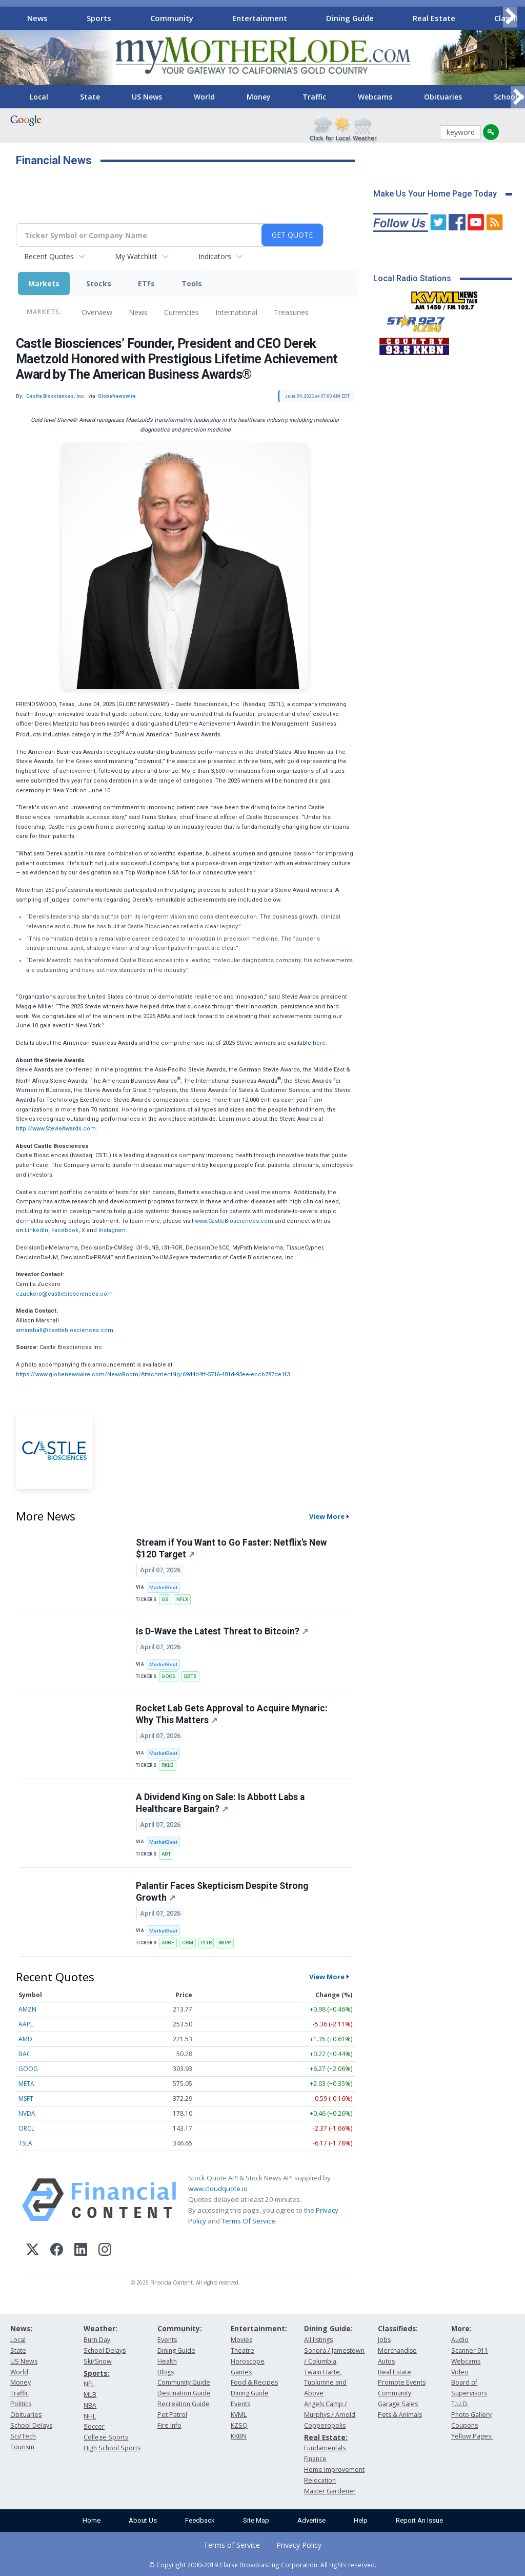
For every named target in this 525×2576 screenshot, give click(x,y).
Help (361, 2520)
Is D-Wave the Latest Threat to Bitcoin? (222, 1631)
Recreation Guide (183, 2403)
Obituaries (443, 97)
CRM (187, 1942)
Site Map (256, 2520)
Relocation (320, 2480)
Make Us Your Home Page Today (435, 194)
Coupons (464, 2425)
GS (165, 1599)
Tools (191, 283)
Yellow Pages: (472, 2436)
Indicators (214, 256)
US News (147, 97)
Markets (43, 283)
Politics (20, 2403)
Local (39, 97)
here (319, 1043)
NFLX (182, 1599)
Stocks (98, 283)
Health (167, 2361)
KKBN (239, 2436)
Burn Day (97, 2339)
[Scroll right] (510, 17)
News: (21, 2328)
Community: (179, 2328)
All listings (318, 2339)
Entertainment (259, 18)
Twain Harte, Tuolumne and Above (325, 2383)
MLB (90, 2394)
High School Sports (112, 2448)
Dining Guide (350, 18)
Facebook (64, 1230)
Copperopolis (325, 2425)
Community (171, 18)
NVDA (26, 2113)
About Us (143, 2520)
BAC (24, 2054)
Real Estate (434, 18)
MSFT (25, 2098)
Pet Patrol (172, 2414)
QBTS (190, 1676)
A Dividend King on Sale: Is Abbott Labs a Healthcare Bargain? (220, 1803)
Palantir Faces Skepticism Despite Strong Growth (222, 1892)
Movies (241, 2339)
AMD (25, 2039)
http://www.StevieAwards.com (56, 1128)
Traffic (314, 97)
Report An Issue (419, 2520)
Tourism (22, 2447)
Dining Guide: (328, 2328)
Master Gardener (330, 2491)
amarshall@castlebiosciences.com (64, 1330)
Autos (386, 2361)
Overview (97, 312)
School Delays (31, 2425)
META (26, 2083)
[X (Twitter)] (32, 2251)
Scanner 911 (469, 2350)
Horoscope (248, 2361)
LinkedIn (36, 1230)
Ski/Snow (98, 2361)
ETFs (146, 283)
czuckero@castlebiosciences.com (64, 1294)
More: (461, 2328)
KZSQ (239, 2425)
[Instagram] (104, 2251)
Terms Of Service (248, 2221)
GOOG (168, 1676)
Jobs (384, 2339)
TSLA (25, 2143)
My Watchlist (136, 256)
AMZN (27, 2009)
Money (259, 97)
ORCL (26, 2128)
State (90, 97)
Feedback (200, 2520)
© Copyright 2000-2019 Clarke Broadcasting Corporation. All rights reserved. (262, 2565)
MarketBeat (163, 1587)
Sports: (96, 2373)
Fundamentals (325, 2448)
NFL (89, 2383)
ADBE (167, 1942)
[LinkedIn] (80, 2251)
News (37, 18)
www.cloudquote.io (218, 2188)
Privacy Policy (298, 2545)
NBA (90, 2405)
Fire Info (169, 2425)
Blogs (165, 2372)
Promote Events (402, 2382)
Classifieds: (398, 2328)
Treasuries (291, 312)
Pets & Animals (400, 2414)
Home (91, 2520)
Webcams (375, 97)
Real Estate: (326, 2437)
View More (327, 1516)
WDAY (225, 1942)
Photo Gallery (471, 2414)
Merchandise (397, 2350)
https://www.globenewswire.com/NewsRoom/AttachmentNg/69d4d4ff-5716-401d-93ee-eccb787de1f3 (153, 1374)
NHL (90, 2416)
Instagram (112, 1230)
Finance (315, 2458)
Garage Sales (398, 2403)
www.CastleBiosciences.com (234, 1221)
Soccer (94, 2426)
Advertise (311, 2520)
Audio (460, 2339)
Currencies (181, 312)
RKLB (167, 1765)
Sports (99, 18)
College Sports (106, 2437)
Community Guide (183, 2382)
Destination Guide (184, 2393)
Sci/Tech (23, 2436)
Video (460, 2372)
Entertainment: (259, 2328)
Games (241, 2372)
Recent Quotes (49, 256)
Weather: (100, 2328)
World (204, 97)
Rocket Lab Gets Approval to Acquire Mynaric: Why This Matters (232, 1714)
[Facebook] (56, 2251)
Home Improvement (334, 2469)
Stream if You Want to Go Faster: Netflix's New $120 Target (231, 1548)
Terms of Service (232, 2545)
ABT (166, 1854)
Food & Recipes (254, 2382)
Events (167, 2339)
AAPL (25, 2024)
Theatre (242, 2350)
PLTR (206, 1942)
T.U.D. (460, 2403)
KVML (239, 2414)
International (236, 312)
